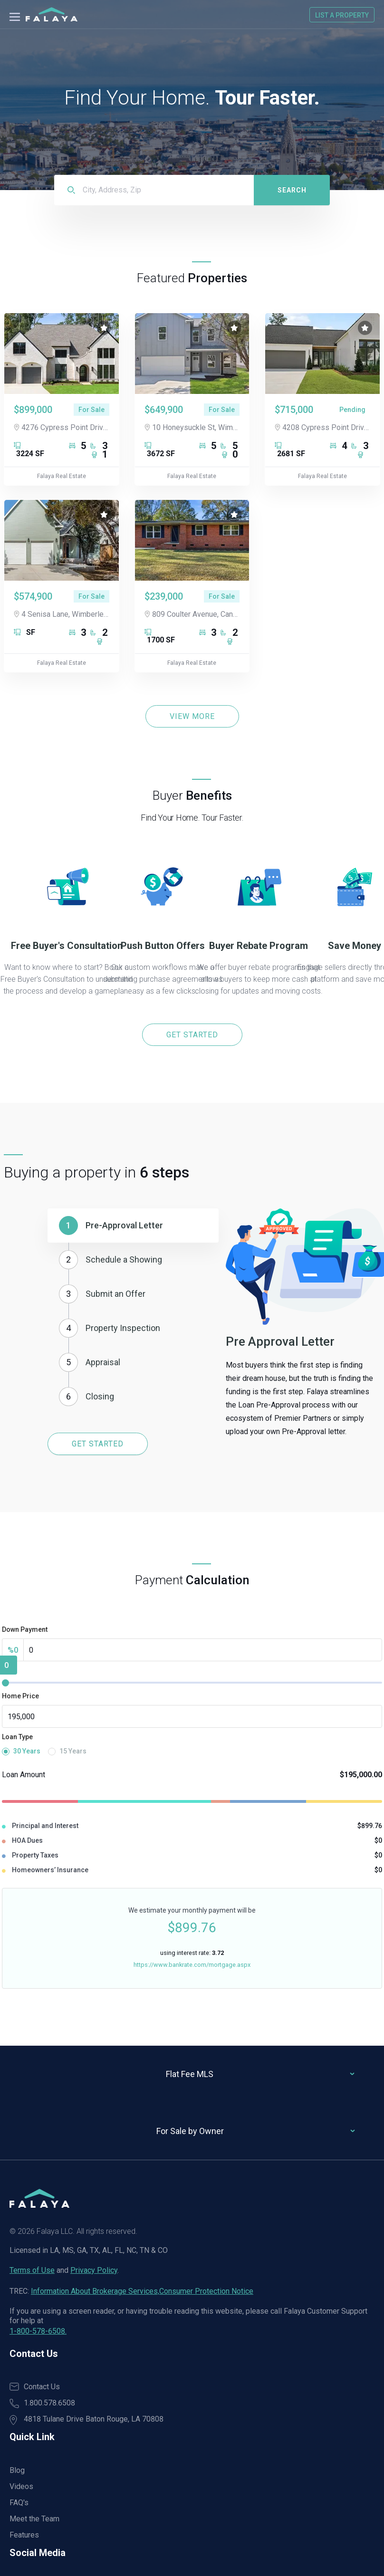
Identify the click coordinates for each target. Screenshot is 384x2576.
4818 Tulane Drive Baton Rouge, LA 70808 (86, 2419)
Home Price (20, 1696)
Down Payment (25, 1629)
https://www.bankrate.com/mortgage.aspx (192, 1964)
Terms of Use (32, 2270)
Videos (21, 2486)
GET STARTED (192, 1034)
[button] (133, 1225)
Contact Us (35, 2386)
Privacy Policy (93, 2270)
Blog (17, 2470)
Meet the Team (34, 2518)
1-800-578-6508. (38, 2331)
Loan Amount (23, 1774)
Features (24, 2534)
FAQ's (19, 2502)
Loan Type (17, 1737)
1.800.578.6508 (42, 2403)
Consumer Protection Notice (206, 2291)
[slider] (5, 1682)
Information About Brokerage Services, (95, 2291)
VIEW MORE (192, 716)
